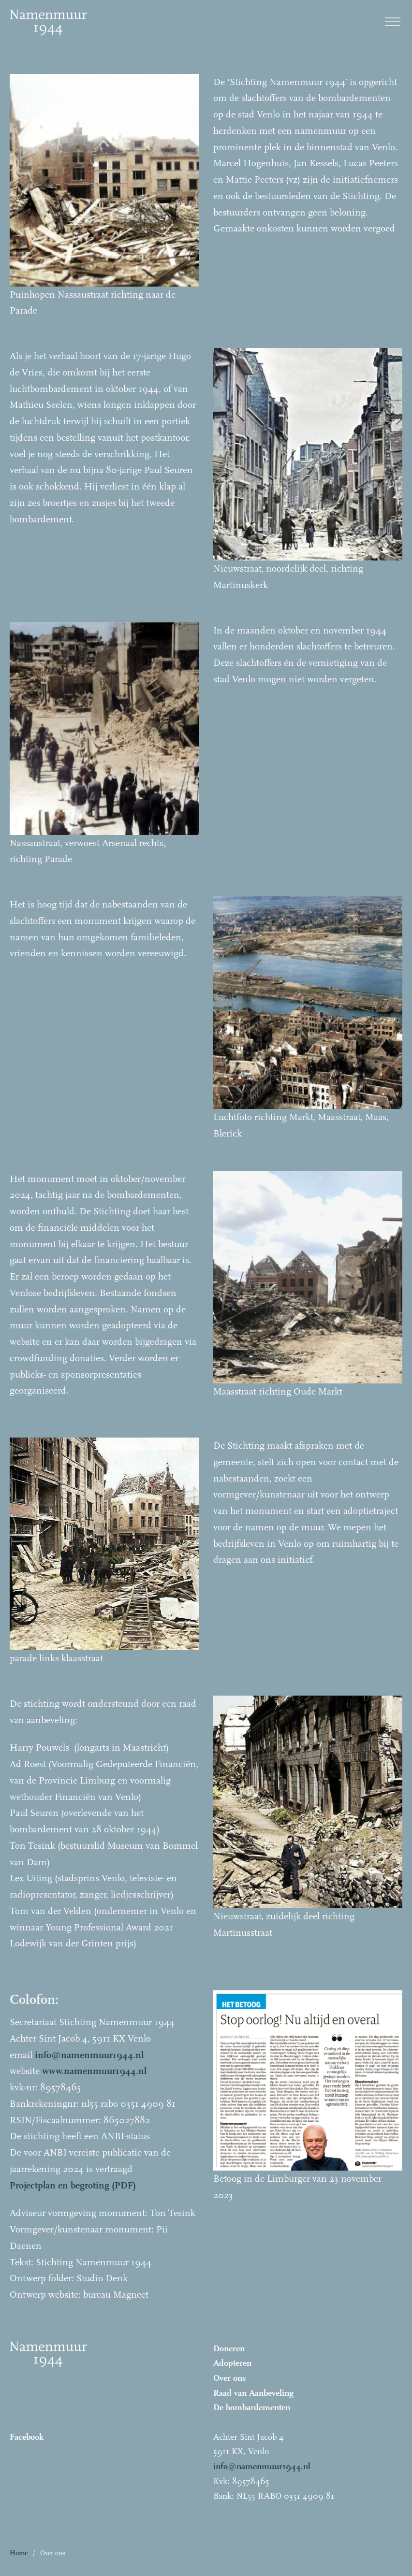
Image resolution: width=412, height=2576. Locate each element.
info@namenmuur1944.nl (261, 2466)
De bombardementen (251, 2408)
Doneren (229, 2349)
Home (19, 2553)
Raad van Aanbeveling (253, 2393)
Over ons (229, 2378)
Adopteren (232, 2363)
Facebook (27, 2437)
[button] (271, 2553)
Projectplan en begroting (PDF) (73, 2185)
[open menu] (392, 22)
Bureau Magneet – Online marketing (344, 2565)
